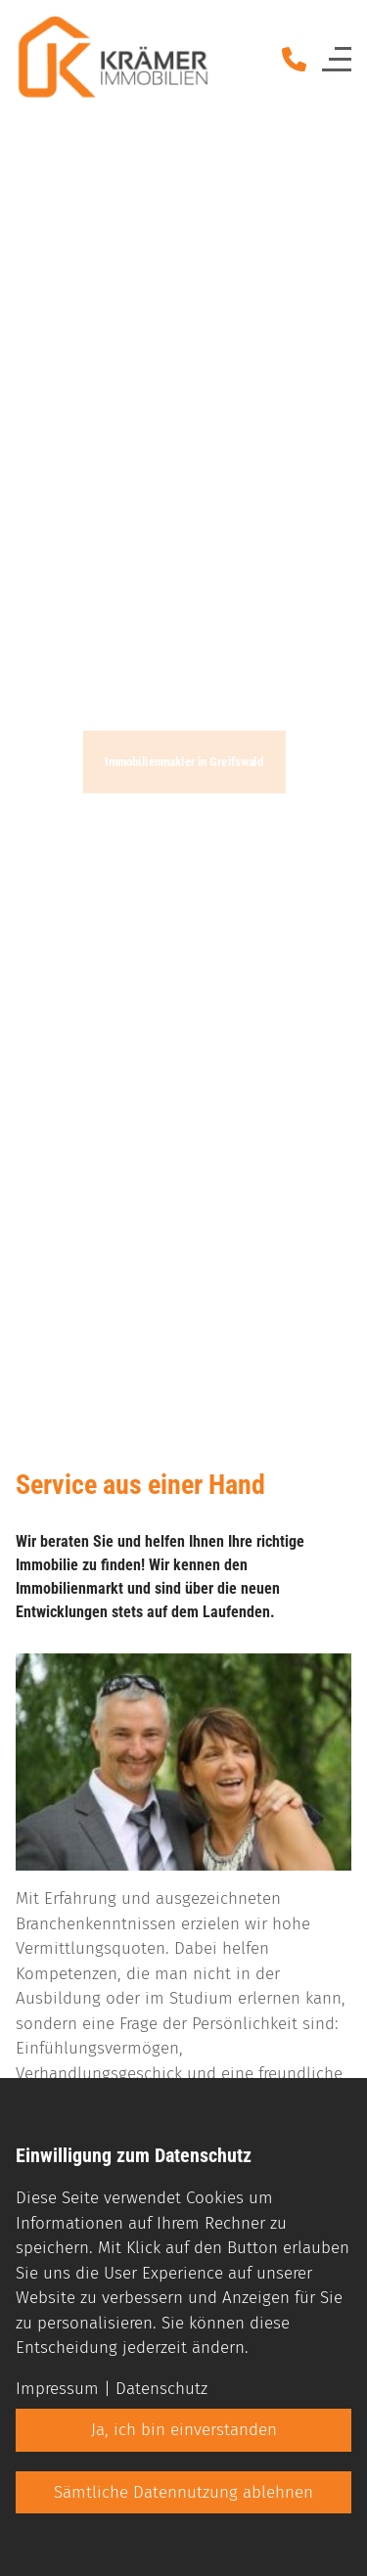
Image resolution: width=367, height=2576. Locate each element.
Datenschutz (161, 2388)
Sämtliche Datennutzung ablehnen (183, 2492)
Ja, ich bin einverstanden (184, 2429)
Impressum (57, 2388)
